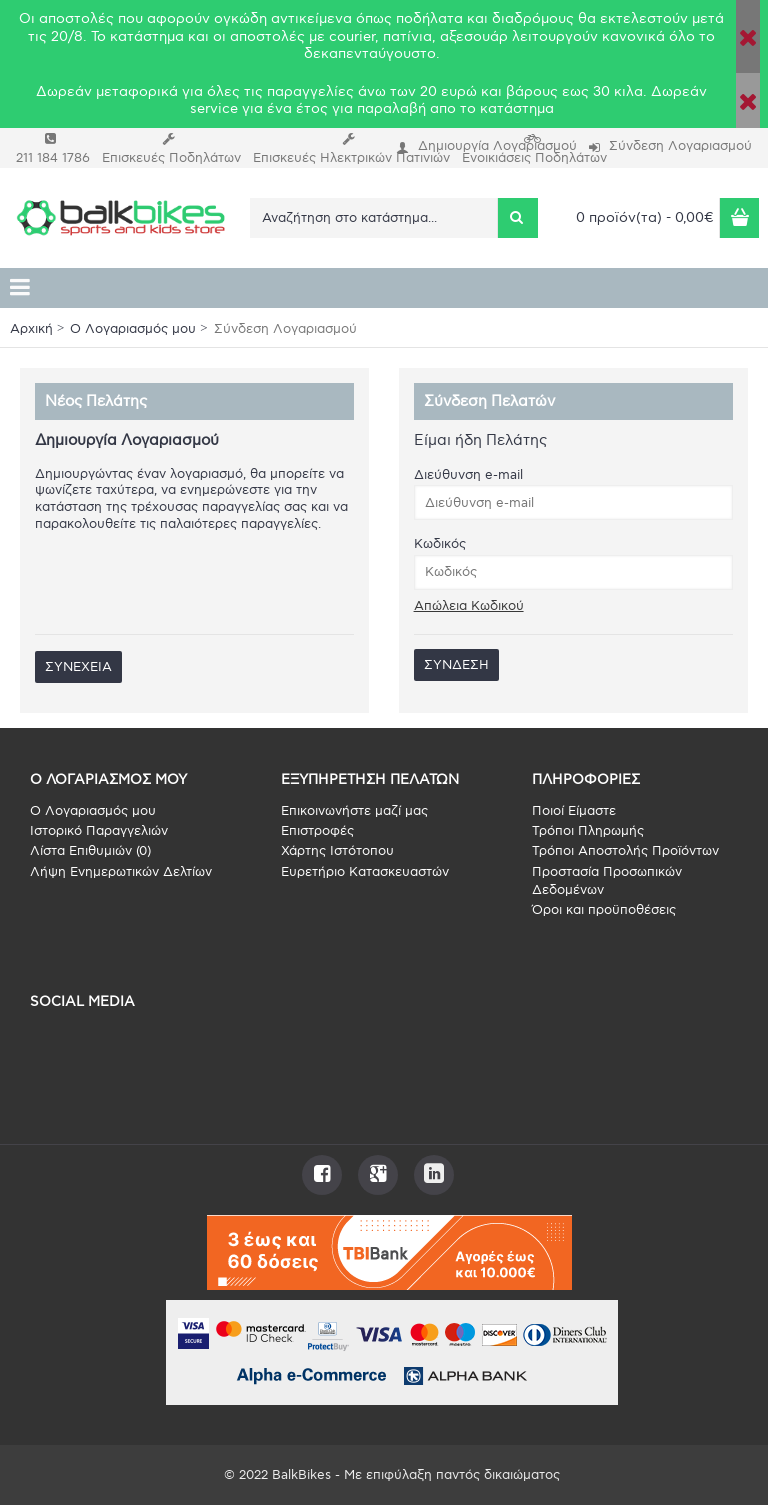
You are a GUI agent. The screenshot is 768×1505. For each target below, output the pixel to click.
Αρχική (31, 329)
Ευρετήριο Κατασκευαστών (365, 872)
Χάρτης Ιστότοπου (337, 851)
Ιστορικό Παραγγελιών (99, 831)
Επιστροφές (317, 831)
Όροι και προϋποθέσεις (604, 910)
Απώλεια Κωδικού (469, 606)
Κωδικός (440, 544)
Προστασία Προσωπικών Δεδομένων (607, 881)
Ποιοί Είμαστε (574, 811)
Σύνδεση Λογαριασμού (285, 329)
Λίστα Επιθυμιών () (90, 851)
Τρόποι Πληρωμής (588, 831)
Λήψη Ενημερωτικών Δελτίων (121, 872)
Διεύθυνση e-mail (468, 475)
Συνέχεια (78, 667)
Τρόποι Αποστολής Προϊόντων (625, 851)
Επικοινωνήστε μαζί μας (354, 811)
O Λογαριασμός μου (133, 329)
